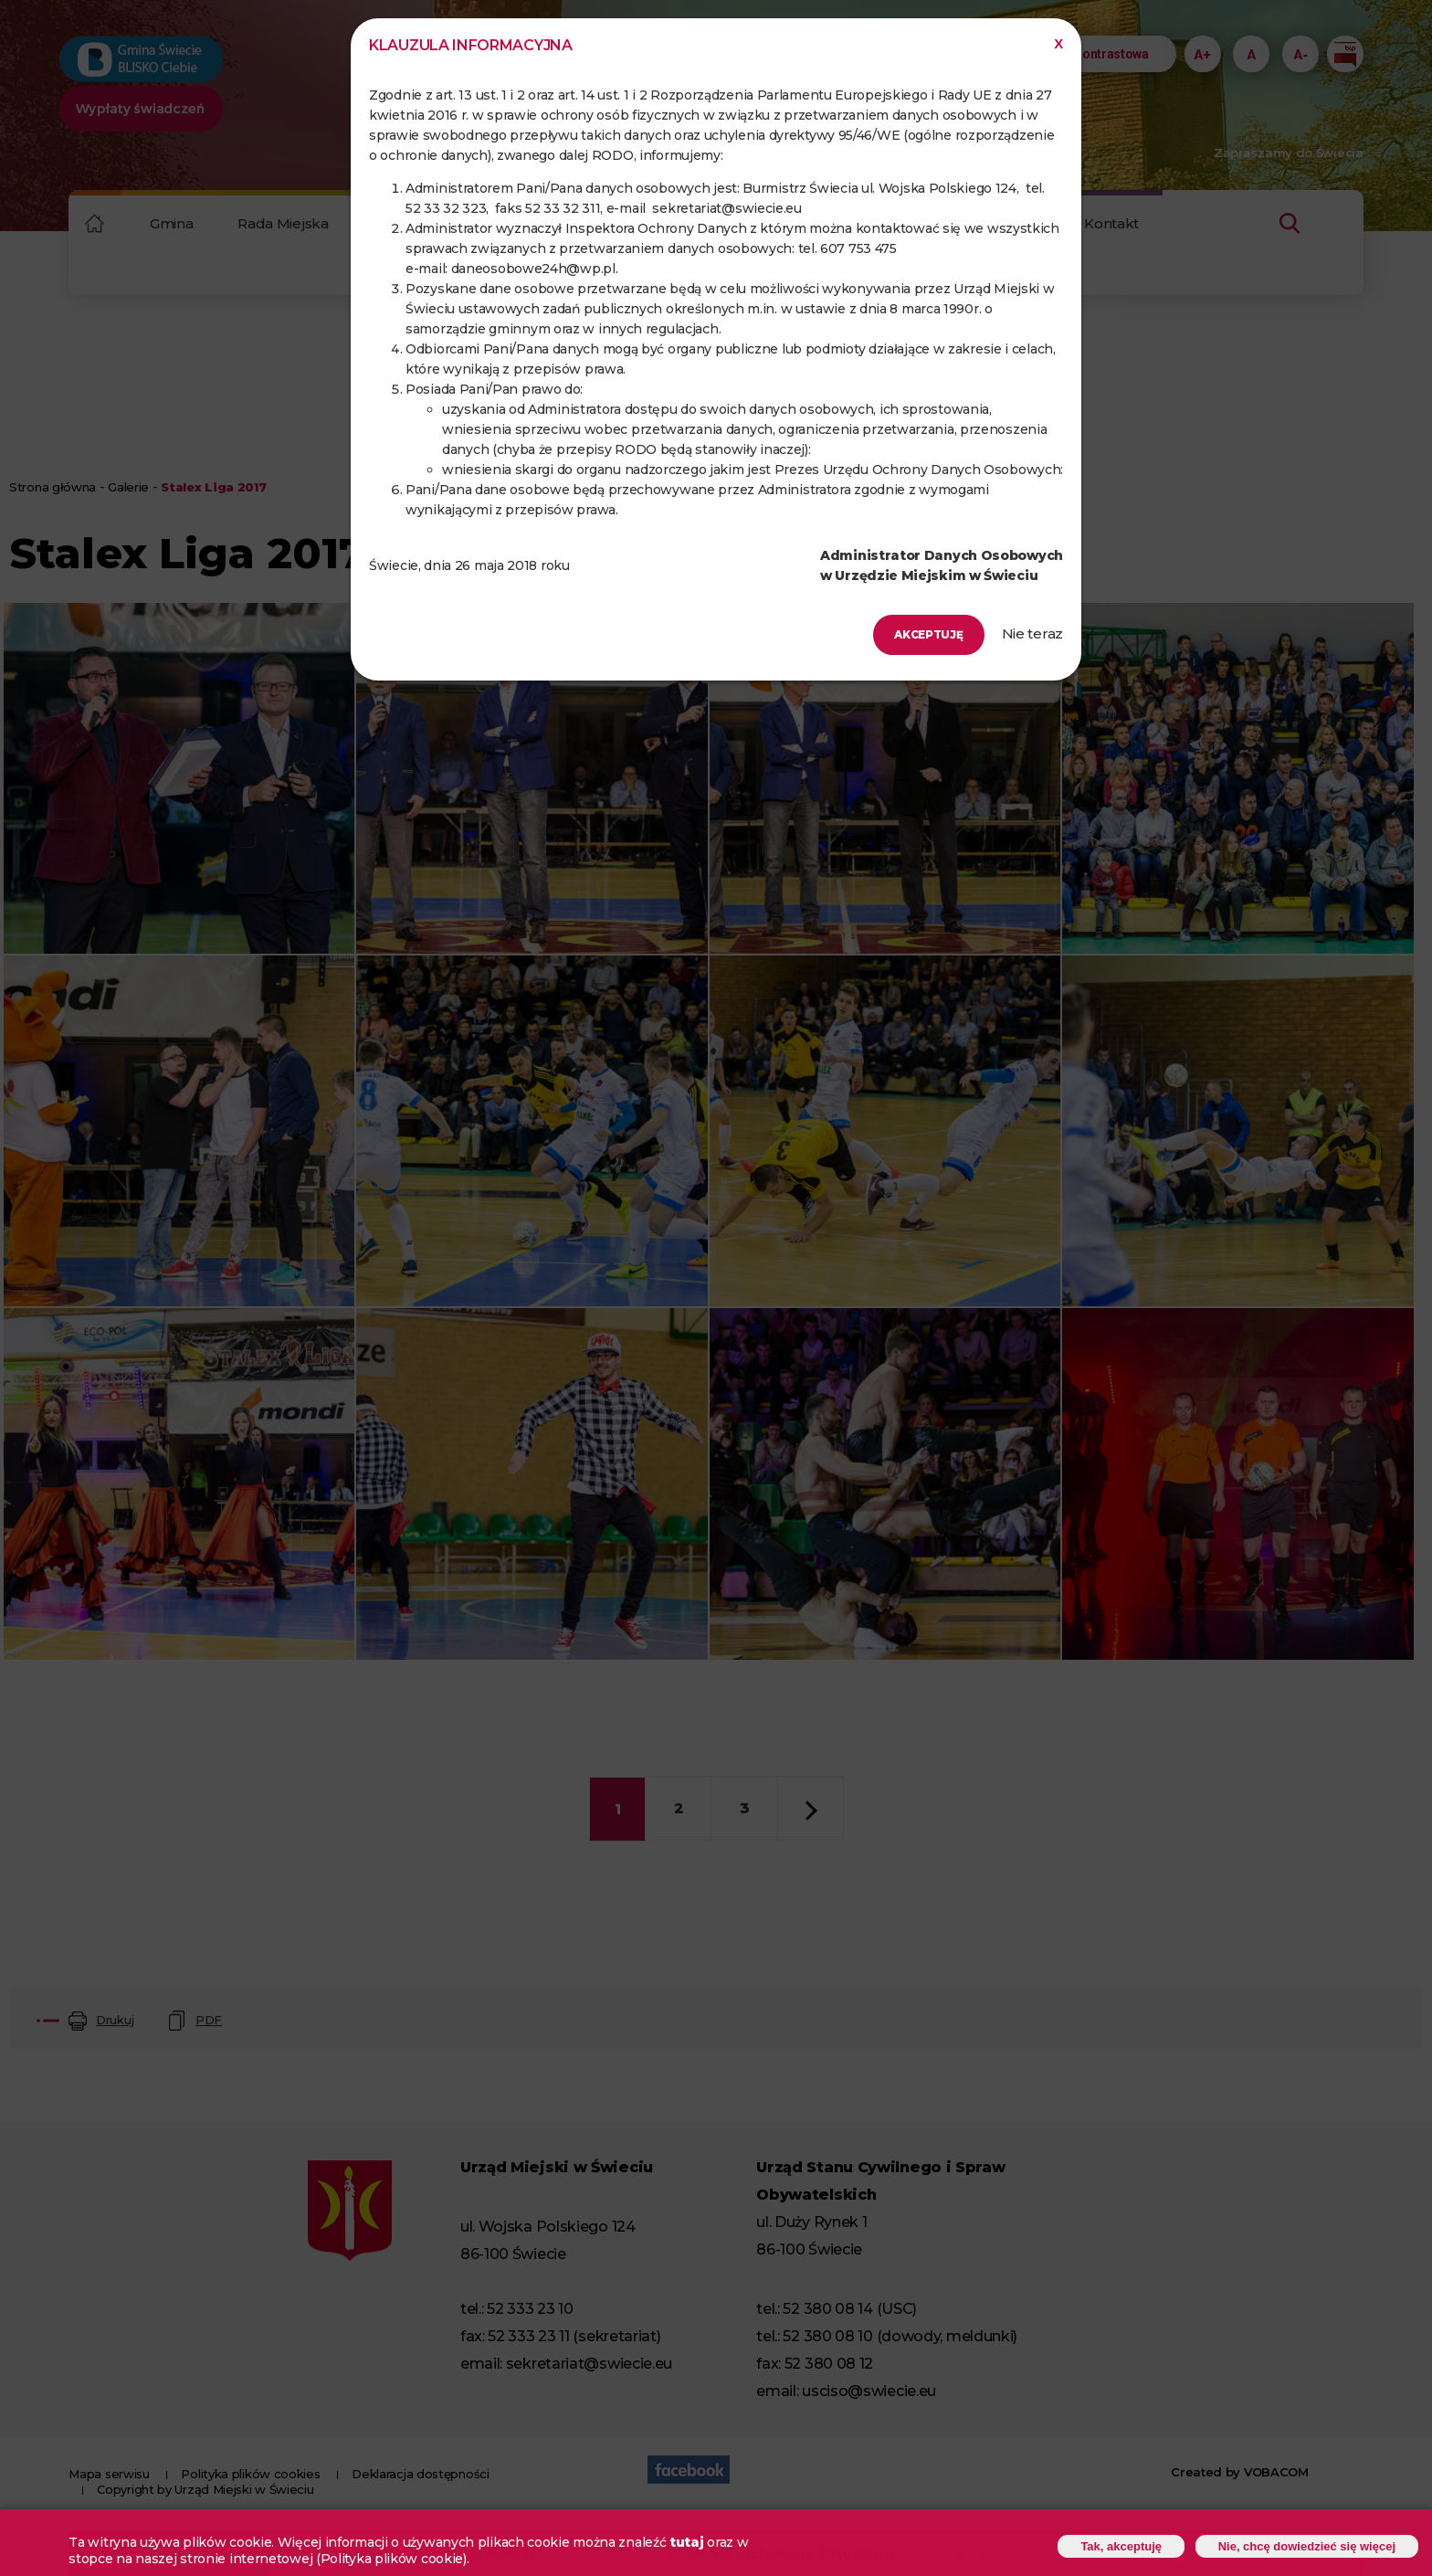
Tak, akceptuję (1095, 2544)
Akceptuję (915, 634)
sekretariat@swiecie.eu (726, 208)
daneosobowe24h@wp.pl (533, 268)
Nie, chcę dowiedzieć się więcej (1296, 2544)
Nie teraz (1032, 633)
